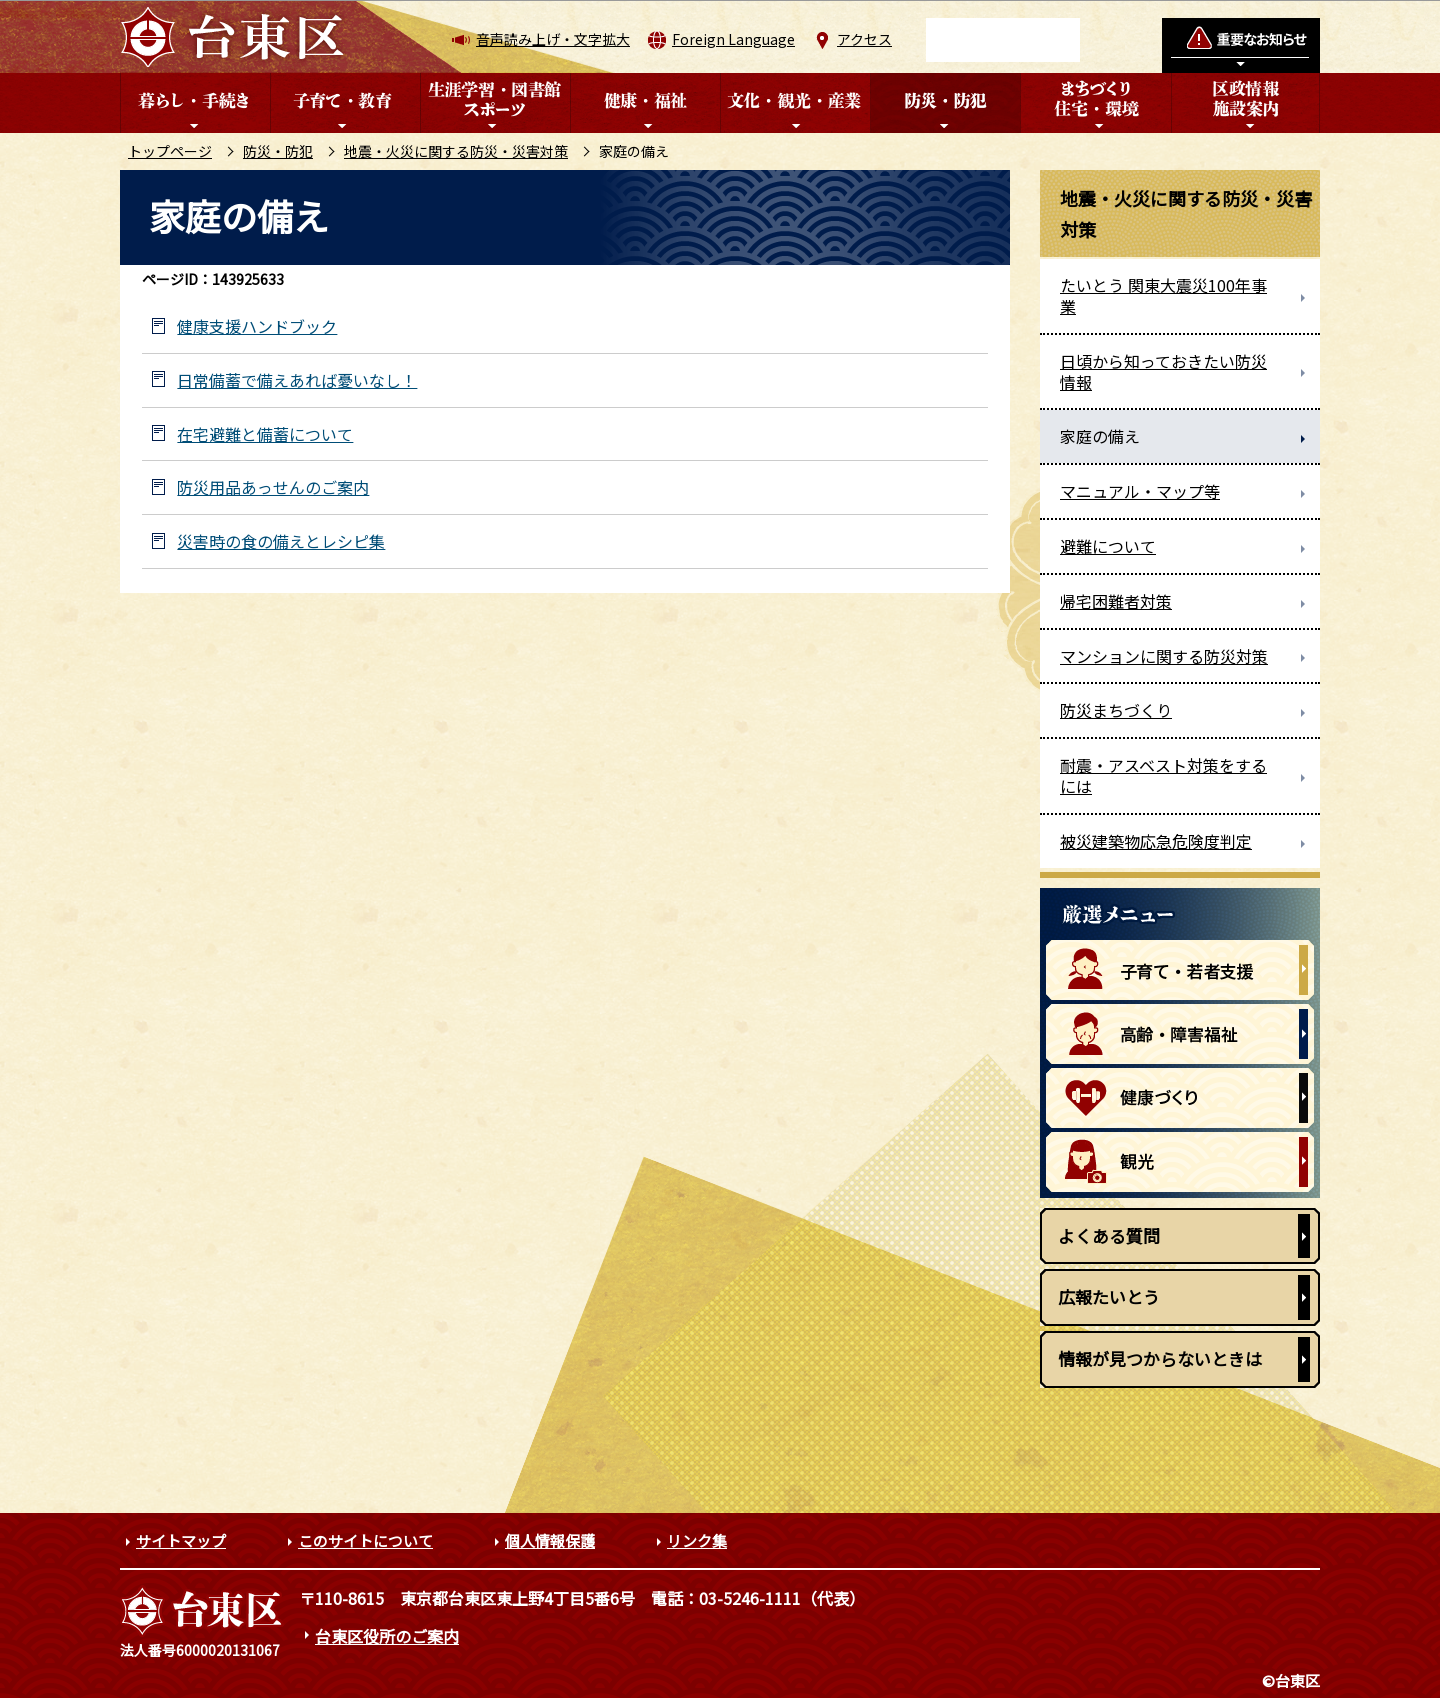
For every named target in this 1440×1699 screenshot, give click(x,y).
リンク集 (697, 1540)
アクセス (864, 39)
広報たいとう (1109, 1296)
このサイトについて (365, 1540)
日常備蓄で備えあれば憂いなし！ (297, 380)
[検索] (1003, 40)
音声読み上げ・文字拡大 (553, 39)
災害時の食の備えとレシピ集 (281, 541)
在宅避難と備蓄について (265, 434)
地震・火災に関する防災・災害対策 (456, 151)
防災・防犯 (278, 151)
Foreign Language (733, 39)
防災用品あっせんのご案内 (273, 487)
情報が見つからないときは (1160, 1358)
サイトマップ (181, 1540)
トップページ (170, 151)
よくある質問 (1109, 1235)
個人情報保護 (550, 1540)
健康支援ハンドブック (257, 326)
